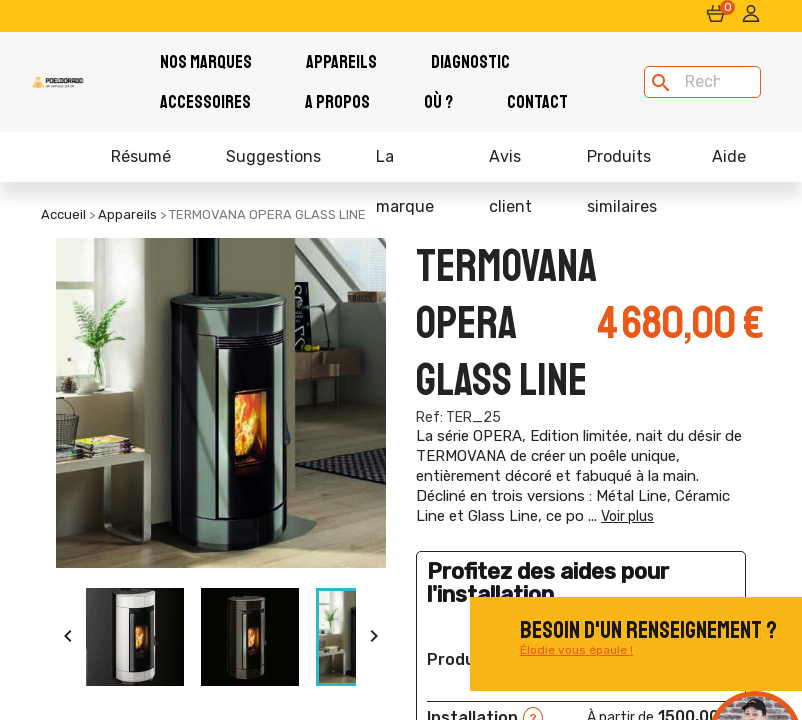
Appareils (341, 62)
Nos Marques (206, 62)
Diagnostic (470, 62)
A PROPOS (337, 102)
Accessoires (205, 102)
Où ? (438, 102)
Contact (537, 102)
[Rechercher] (702, 82)
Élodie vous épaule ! (576, 650)
